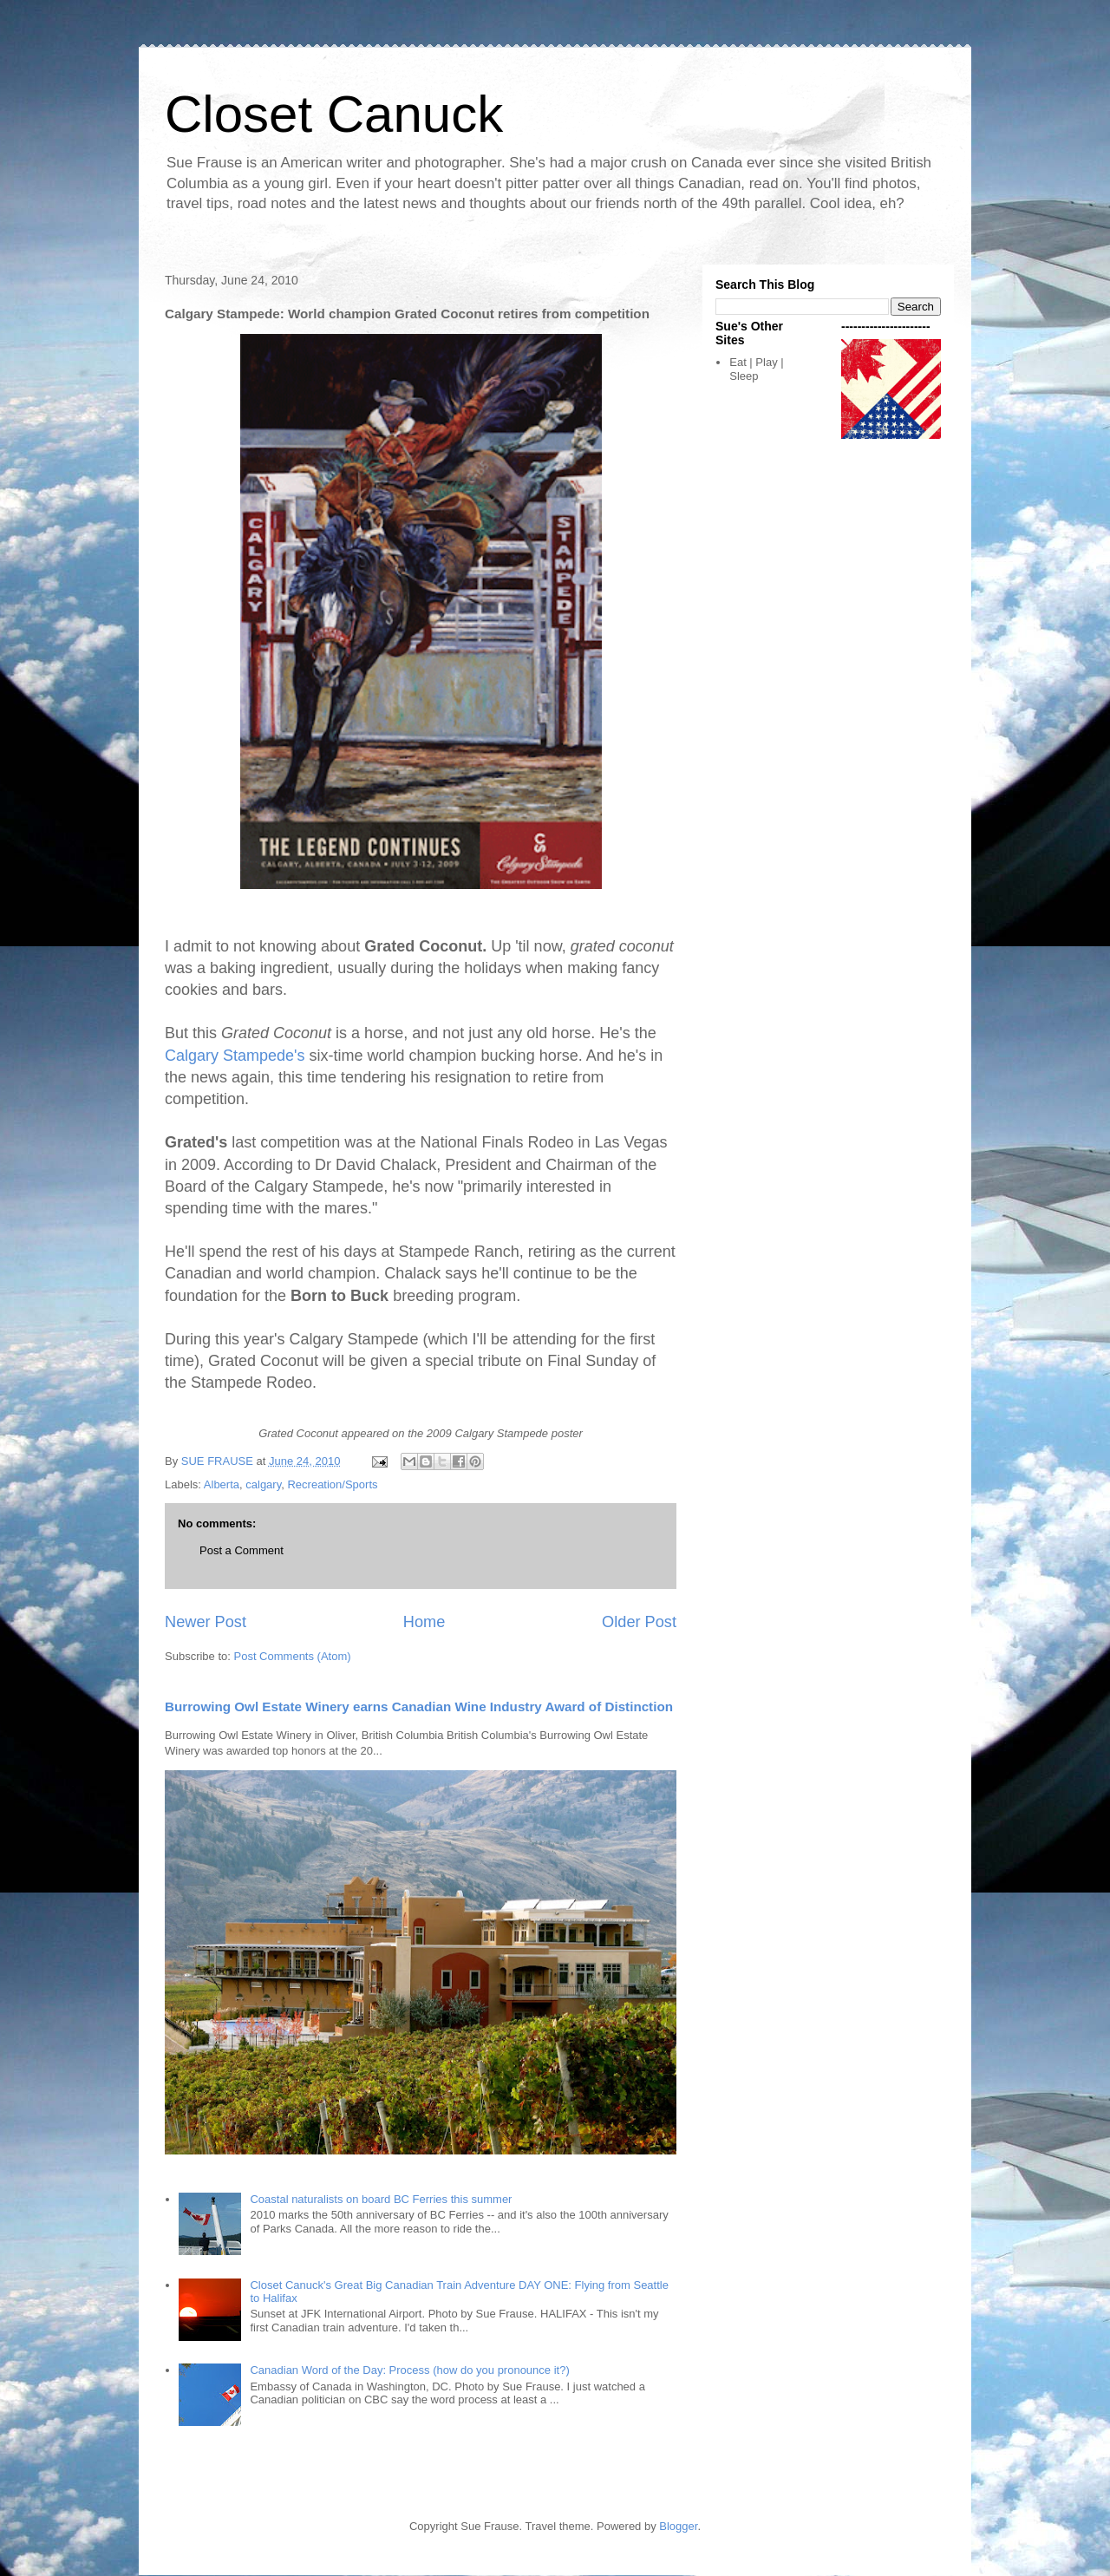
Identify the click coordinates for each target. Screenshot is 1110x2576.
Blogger (678, 2526)
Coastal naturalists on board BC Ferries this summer (381, 2199)
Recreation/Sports (332, 1484)
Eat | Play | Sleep (756, 369)
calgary (263, 1484)
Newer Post (205, 1622)
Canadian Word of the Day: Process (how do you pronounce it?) (409, 2370)
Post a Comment (241, 1550)
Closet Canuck (334, 114)
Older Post (639, 1622)
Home (424, 1622)
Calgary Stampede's (235, 1055)
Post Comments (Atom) (292, 1656)
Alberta (221, 1484)
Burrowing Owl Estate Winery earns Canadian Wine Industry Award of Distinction (419, 1706)
